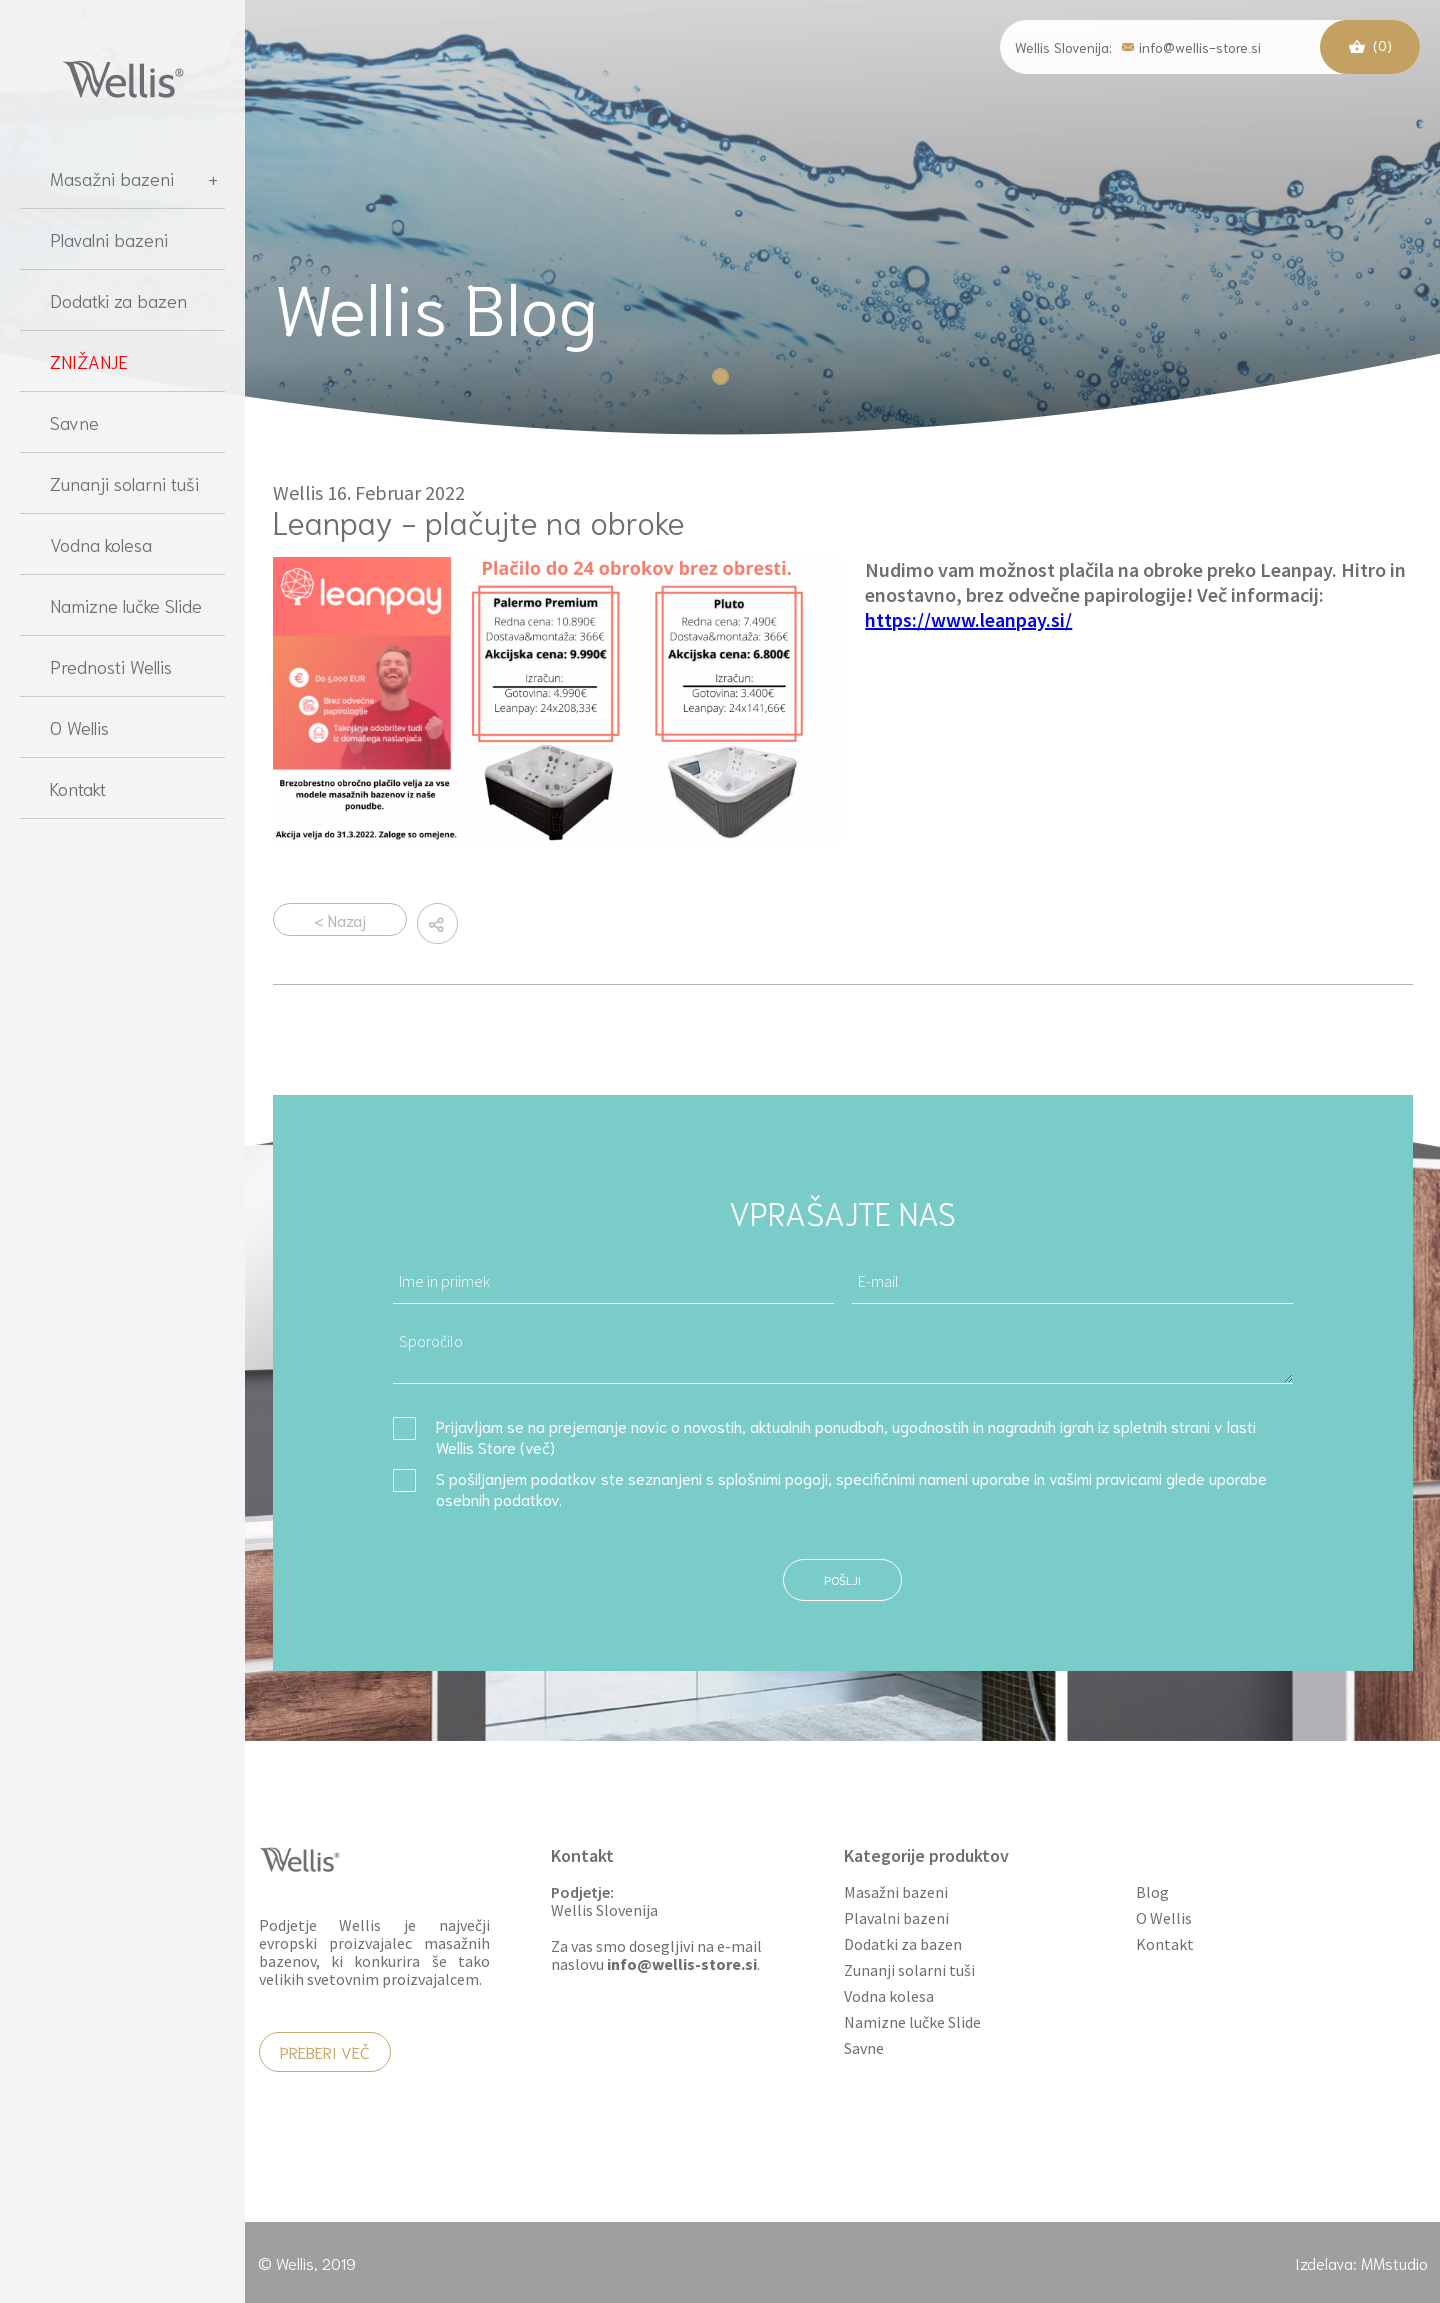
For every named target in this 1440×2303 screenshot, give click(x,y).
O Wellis (79, 727)
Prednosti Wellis (111, 666)
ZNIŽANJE (89, 361)
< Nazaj (340, 919)
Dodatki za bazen (118, 300)
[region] (122, 1214)
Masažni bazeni (134, 178)
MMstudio (1394, 2262)
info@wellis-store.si (1191, 46)
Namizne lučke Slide (126, 605)
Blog (1152, 1892)
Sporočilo (843, 1351)
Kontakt (78, 788)
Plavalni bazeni (109, 239)
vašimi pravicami (1105, 1477)
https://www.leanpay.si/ (968, 619)
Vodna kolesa (101, 544)
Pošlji (842, 1579)
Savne (74, 422)
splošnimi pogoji (773, 1477)
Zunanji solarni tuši (124, 483)
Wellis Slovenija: (1063, 47)
